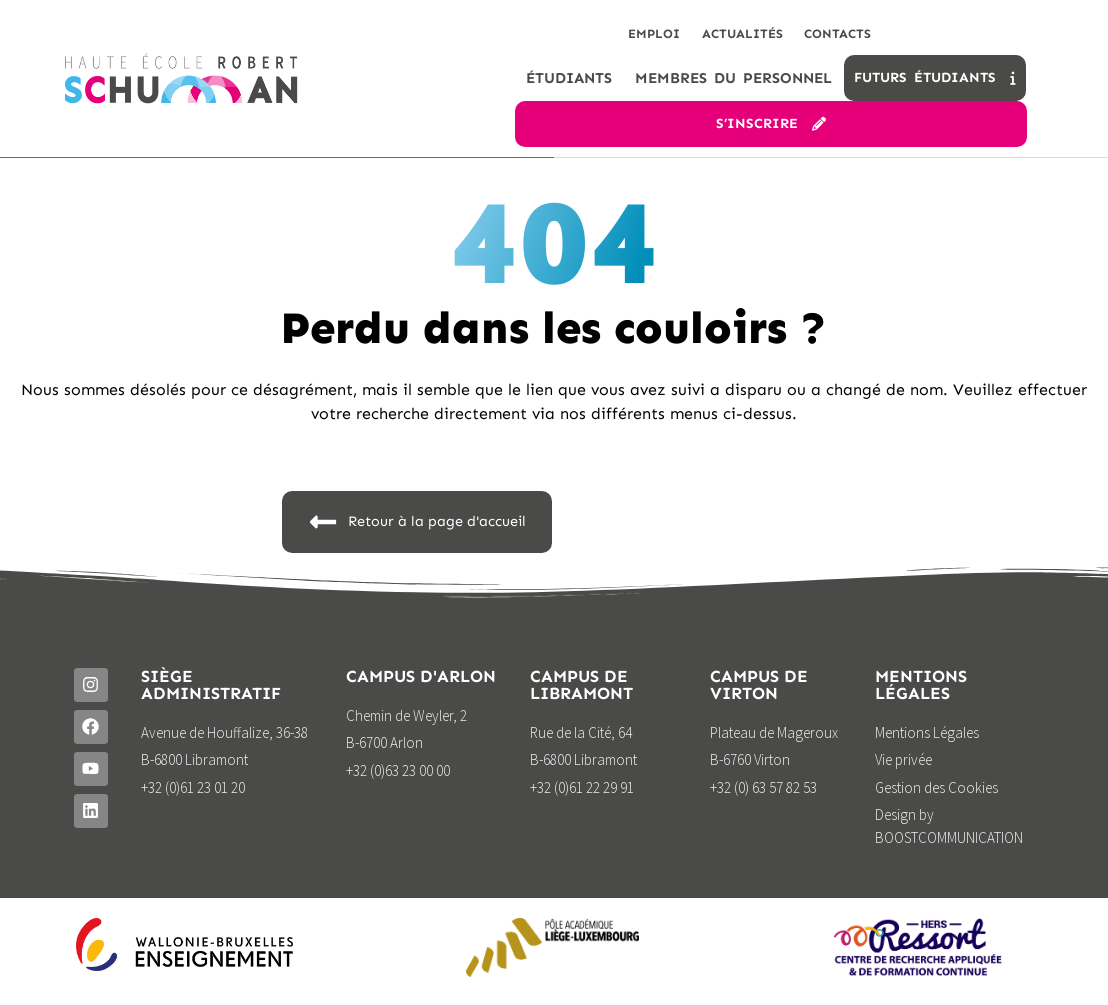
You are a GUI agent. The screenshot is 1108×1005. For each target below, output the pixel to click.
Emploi (616, 37)
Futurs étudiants (934, 86)
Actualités (719, 37)
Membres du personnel (733, 87)
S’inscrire (771, 132)
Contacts (829, 37)
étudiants (569, 87)
